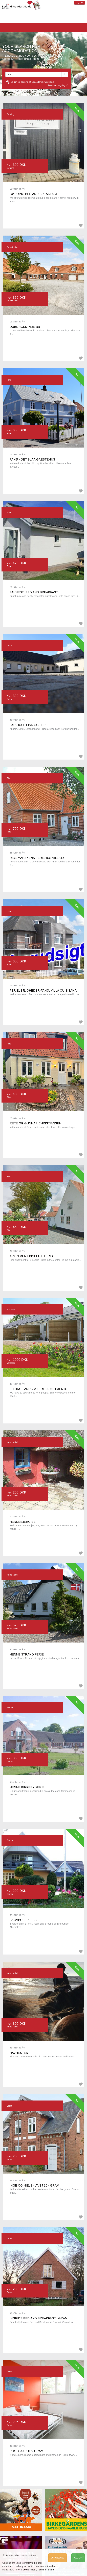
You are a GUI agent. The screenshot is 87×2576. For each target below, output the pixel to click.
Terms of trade (45, 2569)
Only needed (57, 2557)
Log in (79, 3)
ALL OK (78, 2557)
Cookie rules (28, 2569)
